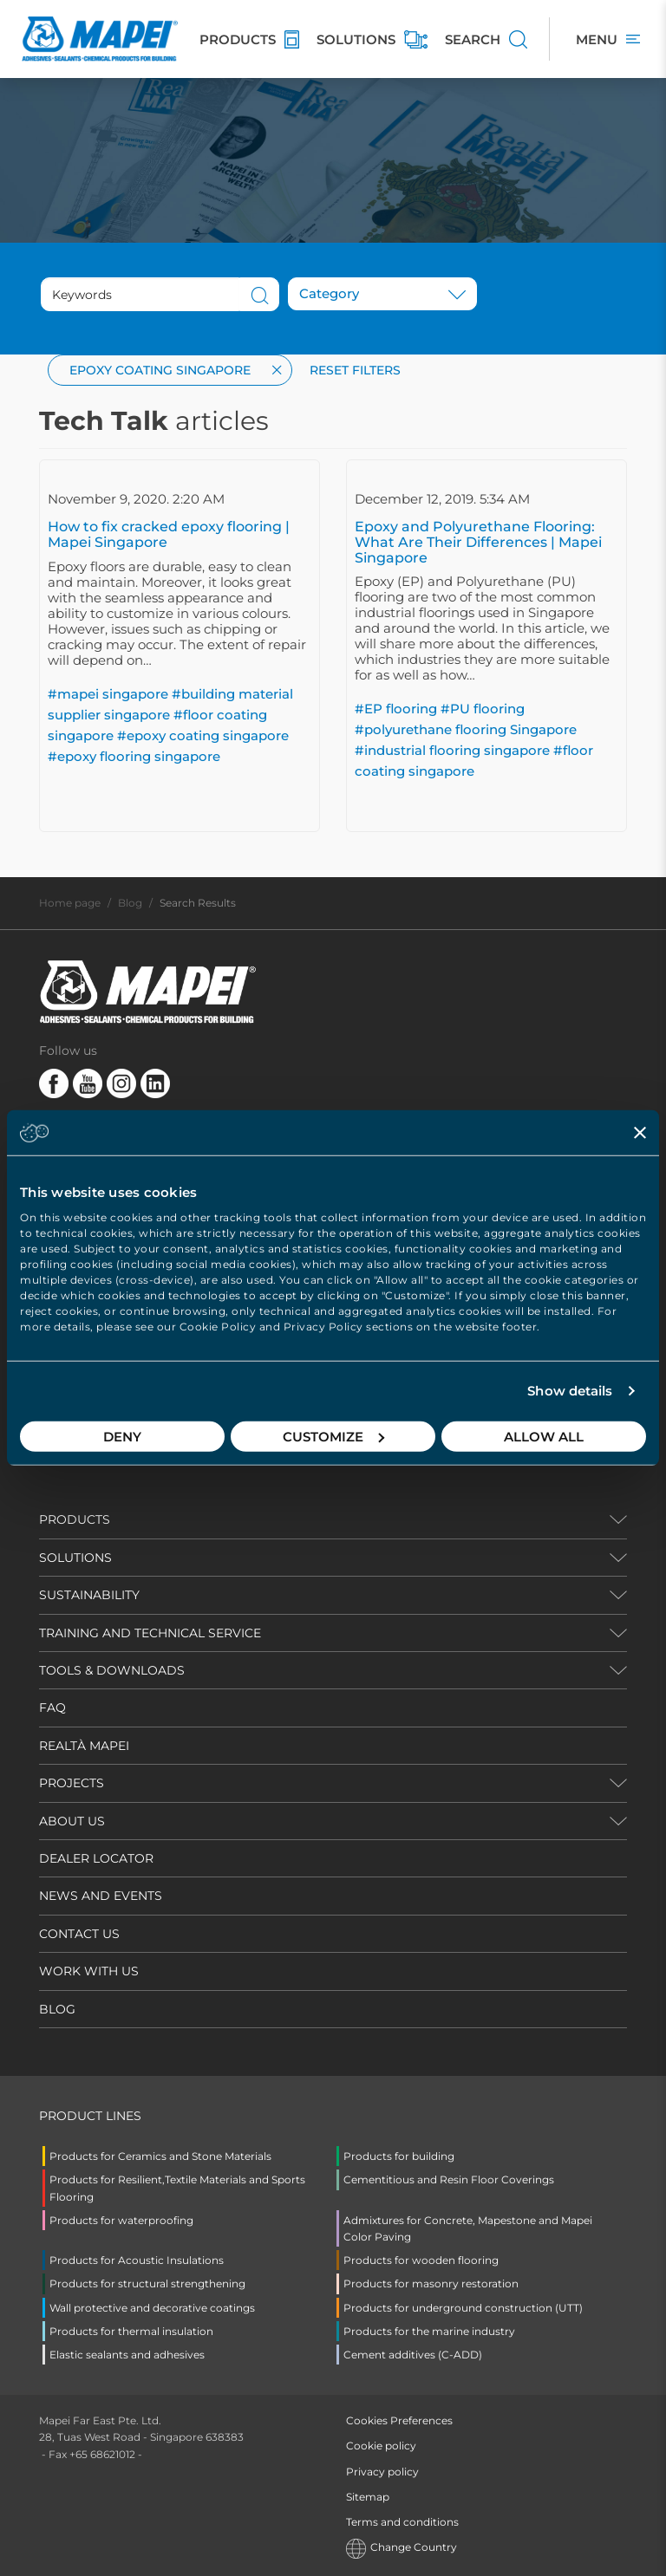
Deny (122, 1436)
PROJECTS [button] (71, 1783)
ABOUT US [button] (72, 1821)
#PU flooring (483, 708)
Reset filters (355, 370)
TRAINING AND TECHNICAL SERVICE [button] (150, 1633)
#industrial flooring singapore (452, 750)
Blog (130, 902)
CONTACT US (79, 1934)
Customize (333, 1436)
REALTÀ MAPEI (84, 1745)
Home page (70, 902)
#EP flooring (396, 708)
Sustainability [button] (89, 1595)
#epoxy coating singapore (203, 735)
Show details (569, 1390)
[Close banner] (640, 1133)
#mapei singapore (108, 694)
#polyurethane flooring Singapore (466, 729)
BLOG (57, 2009)
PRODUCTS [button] (74, 1519)
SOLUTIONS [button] (75, 1557)
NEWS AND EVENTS (100, 1895)
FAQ (52, 1707)
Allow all (544, 1436)
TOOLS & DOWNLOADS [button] (112, 1670)
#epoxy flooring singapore (134, 756)
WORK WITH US (89, 1971)
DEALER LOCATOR (96, 1858)
